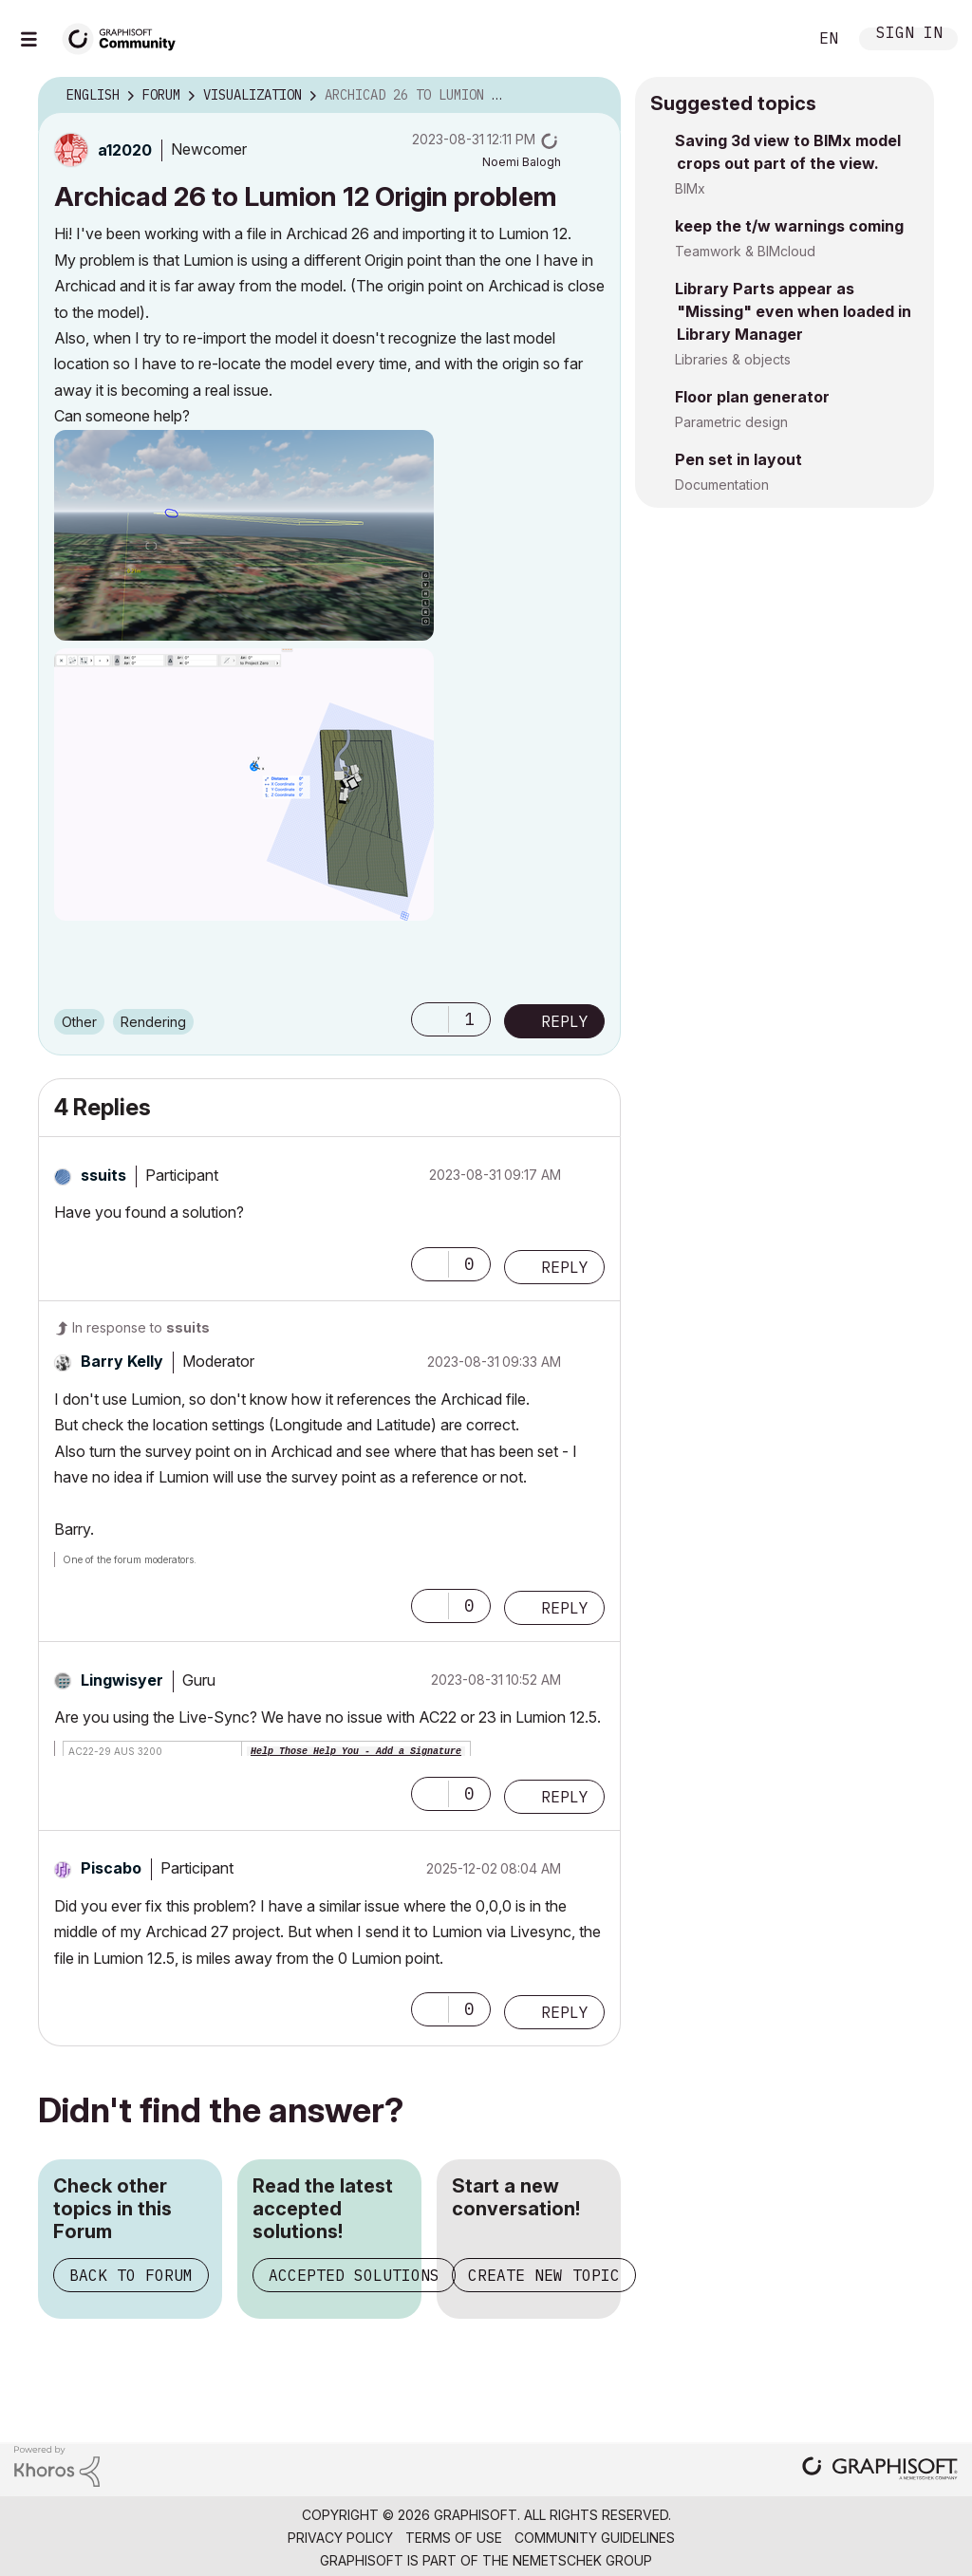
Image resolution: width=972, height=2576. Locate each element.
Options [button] (594, 96)
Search (771, 39)
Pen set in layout (738, 459)
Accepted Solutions (354, 2275)
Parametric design (731, 422)
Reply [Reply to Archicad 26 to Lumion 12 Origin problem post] (565, 1021)
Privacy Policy (340, 2537)
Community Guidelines (594, 2537)
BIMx (690, 188)
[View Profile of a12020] (125, 149)
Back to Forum (131, 2275)
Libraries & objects (733, 359)
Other (79, 1022)
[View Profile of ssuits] (103, 1175)
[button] (244, 535)
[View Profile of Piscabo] (111, 1867)
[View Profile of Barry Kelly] (122, 1361)
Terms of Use (453, 2537)
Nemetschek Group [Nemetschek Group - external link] (582, 2560)
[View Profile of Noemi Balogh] (521, 162)
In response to (141, 1327)
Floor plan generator (752, 396)
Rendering (153, 1022)
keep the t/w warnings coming (789, 225)
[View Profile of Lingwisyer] (122, 1680)
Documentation (722, 484)
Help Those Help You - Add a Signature (356, 1751)
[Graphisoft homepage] (880, 2470)
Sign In (909, 35)
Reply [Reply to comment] (565, 1267)
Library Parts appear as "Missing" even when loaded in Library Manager (793, 311)
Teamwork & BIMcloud (745, 251)
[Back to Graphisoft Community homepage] (125, 36)
